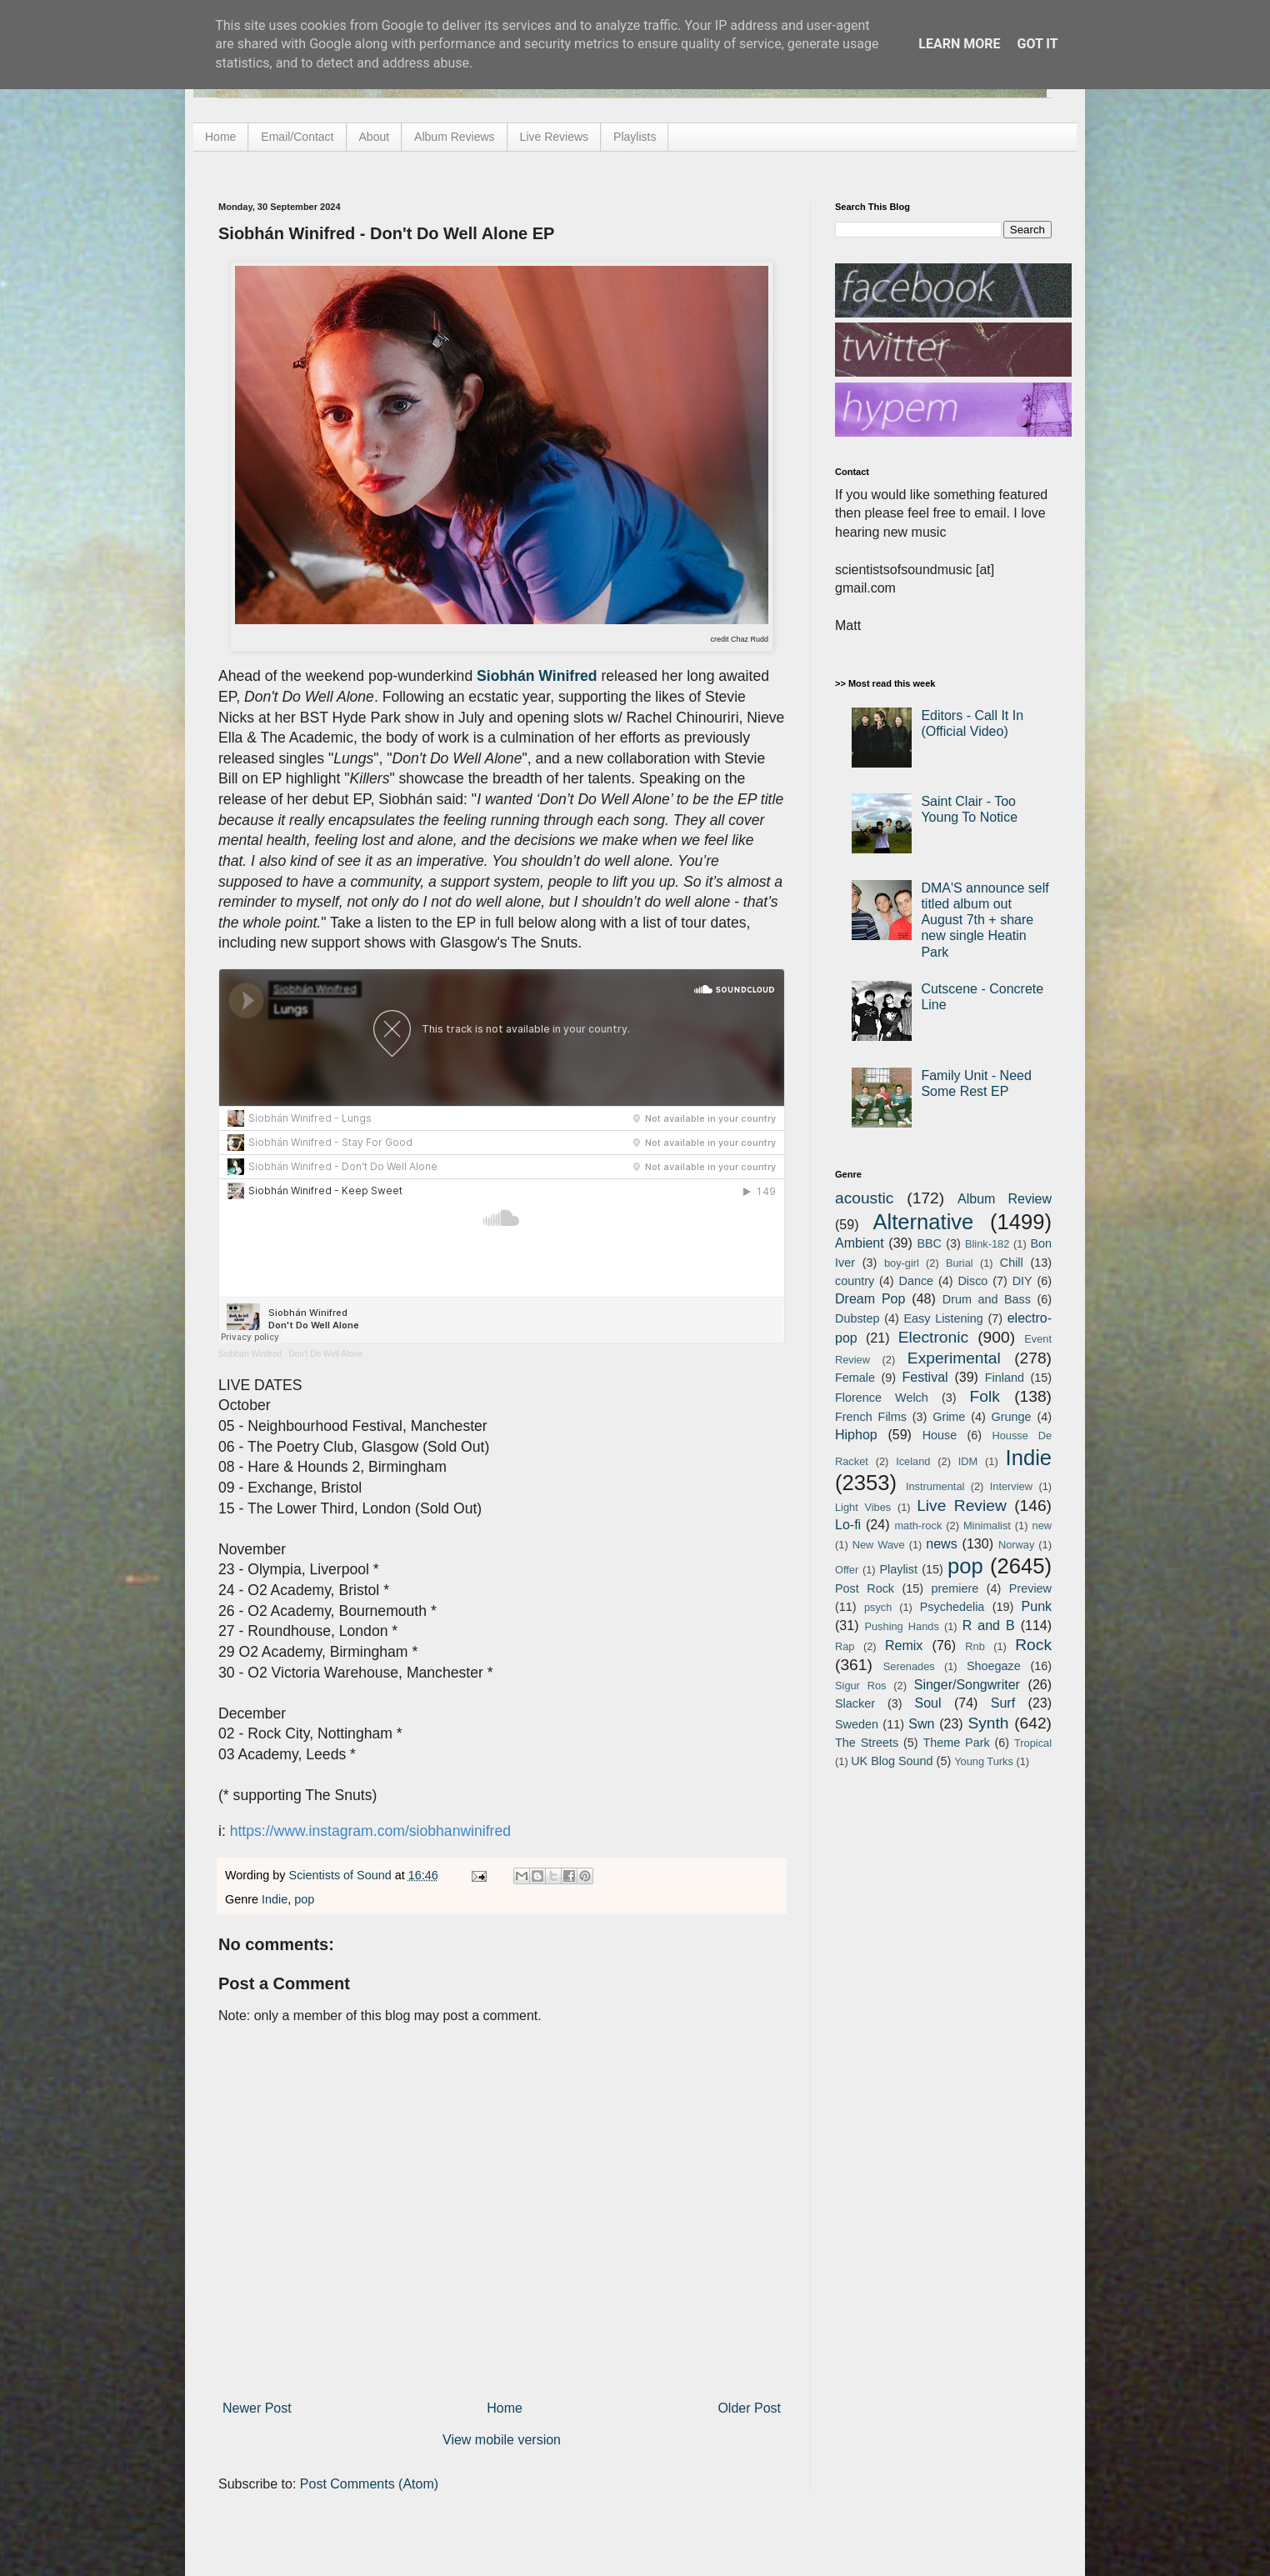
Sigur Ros (860, 1685)
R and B (988, 1625)
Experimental (954, 1358)
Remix (903, 1645)
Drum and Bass (986, 1299)
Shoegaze (994, 1666)
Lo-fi (848, 1525)
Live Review (962, 1505)
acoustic (864, 1198)
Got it (1037, 44)
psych (878, 1607)
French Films (871, 1416)
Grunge (1012, 1416)
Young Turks (983, 1761)
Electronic (933, 1337)
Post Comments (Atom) (369, 2484)
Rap (844, 1646)
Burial (959, 1263)
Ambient (859, 1243)
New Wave (878, 1544)
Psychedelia (952, 1606)
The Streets (866, 1742)
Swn (921, 1724)
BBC (929, 1243)
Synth (988, 1723)
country (854, 1281)
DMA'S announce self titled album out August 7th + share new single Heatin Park (984, 920)
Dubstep (857, 1318)
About (374, 136)
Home (220, 136)
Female (855, 1377)
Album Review (1005, 1199)
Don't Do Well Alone (325, 1353)
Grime (948, 1416)
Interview (1011, 1486)
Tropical (1033, 1743)
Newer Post (257, 2408)
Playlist (898, 1569)
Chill (1011, 1262)
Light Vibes (863, 1507)
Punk (1037, 1606)
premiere (955, 1588)
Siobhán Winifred (250, 1353)
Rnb (974, 1646)
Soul (928, 1703)
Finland (1004, 1377)
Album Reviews (454, 136)
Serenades (909, 1666)
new (1042, 1525)
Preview (1030, 1588)
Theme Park (956, 1742)
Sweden (856, 1724)
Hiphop (856, 1435)
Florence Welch (881, 1397)
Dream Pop (870, 1299)
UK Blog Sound (891, 1761)
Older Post (749, 2408)
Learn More (959, 44)
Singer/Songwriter (967, 1685)
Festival (925, 1377)
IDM (968, 1461)
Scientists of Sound (342, 1875)
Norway (1016, 1544)
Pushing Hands (901, 1626)
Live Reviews (554, 136)
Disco (973, 1281)
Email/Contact (297, 136)
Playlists (634, 136)
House (940, 1435)
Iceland (913, 1461)
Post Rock (864, 1588)
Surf (1003, 1703)
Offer (846, 1569)
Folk (985, 1396)
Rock (1033, 1644)
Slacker (855, 1703)
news (941, 1544)
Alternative (922, 1221)
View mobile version (501, 2440)
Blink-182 (987, 1244)
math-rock (918, 1525)
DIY (1022, 1281)
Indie (275, 1899)
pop (304, 1899)
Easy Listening (943, 1318)
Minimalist (987, 1525)
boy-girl (901, 1263)
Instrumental (935, 1486)
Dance (915, 1281)
